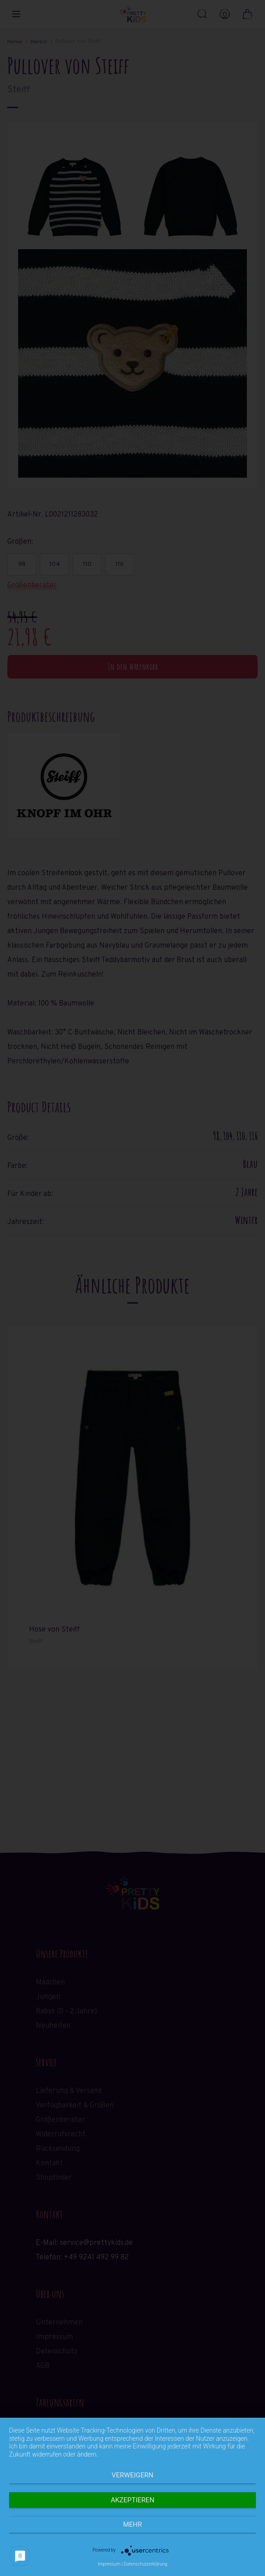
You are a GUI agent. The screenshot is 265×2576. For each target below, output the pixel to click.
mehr (132, 2524)
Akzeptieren (132, 2500)
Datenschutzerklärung (145, 2564)
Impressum (109, 2564)
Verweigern (133, 2475)
